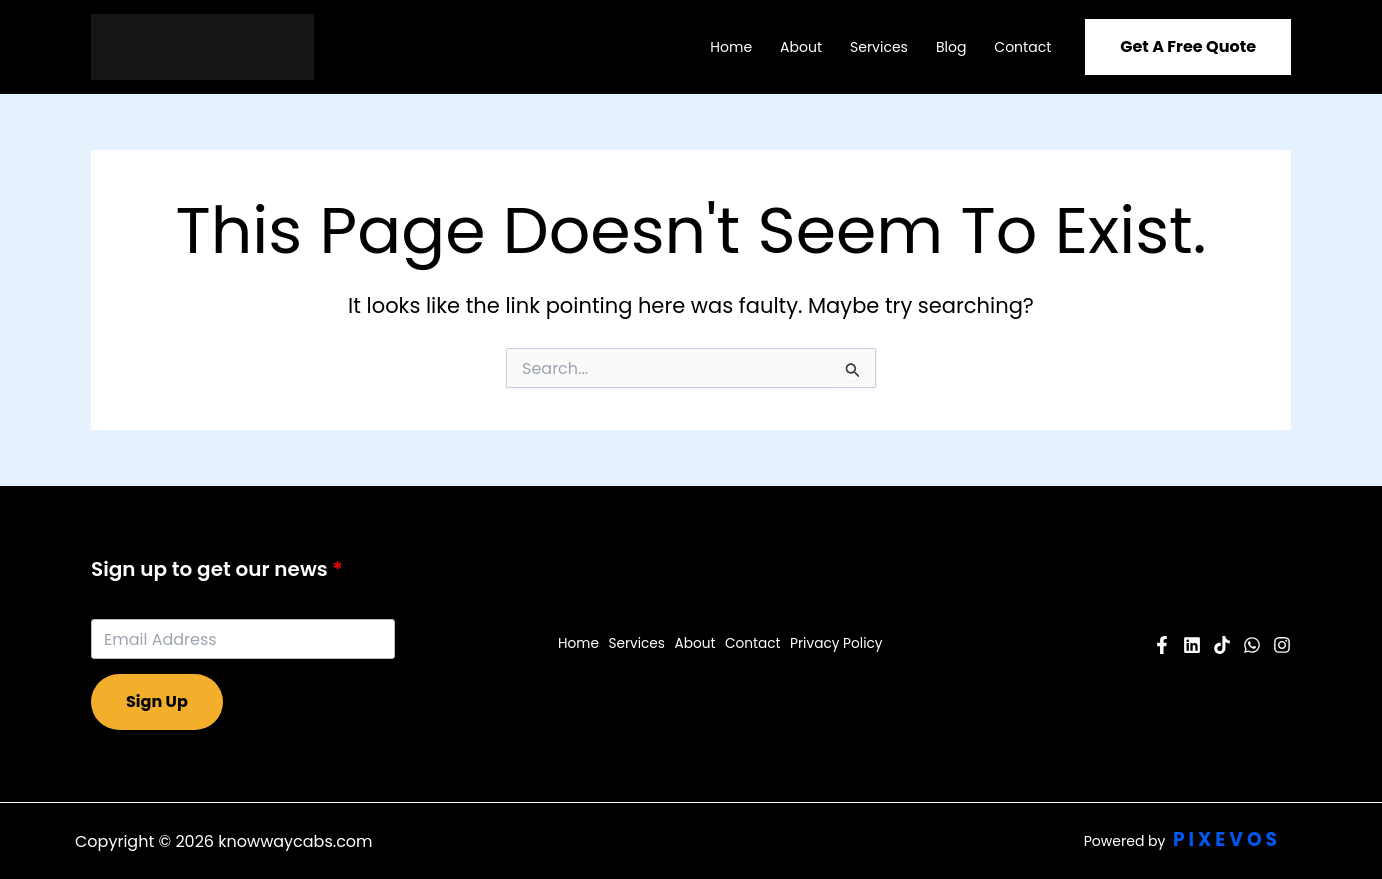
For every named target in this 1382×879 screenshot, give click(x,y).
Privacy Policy (833, 644)
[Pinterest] (1222, 645)
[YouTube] (1192, 645)
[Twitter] (1252, 645)
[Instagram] (1282, 645)
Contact (1022, 47)
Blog (951, 47)
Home (731, 47)
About (801, 47)
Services (879, 47)
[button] (1188, 47)
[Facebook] (1162, 645)
